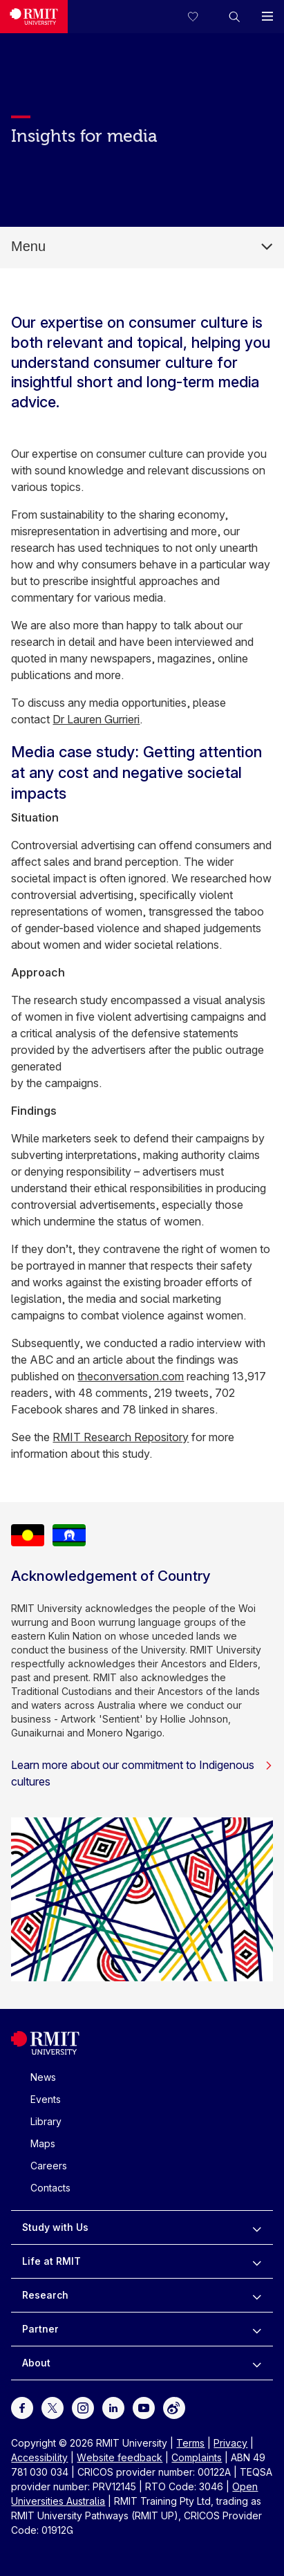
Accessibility (39, 2457)
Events (45, 2099)
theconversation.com (130, 1376)
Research (45, 2295)
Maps (42, 2143)
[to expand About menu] (256, 2363)
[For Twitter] (52, 2407)
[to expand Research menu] (256, 2295)
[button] (234, 16)
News (43, 2077)
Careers (48, 2165)
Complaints (196, 2457)
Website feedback (119, 2457)
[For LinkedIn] (113, 2407)
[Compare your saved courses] (201, 16)
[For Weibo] (174, 2407)
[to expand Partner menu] (256, 2329)
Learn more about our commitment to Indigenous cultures (141, 1773)
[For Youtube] (144, 2407)
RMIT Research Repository (121, 1437)
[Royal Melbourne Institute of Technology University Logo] (34, 16)
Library (45, 2121)
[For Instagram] (83, 2407)
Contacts (50, 2188)
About (36, 2363)
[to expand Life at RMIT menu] (256, 2261)
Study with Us (55, 2227)
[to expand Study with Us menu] (256, 2227)
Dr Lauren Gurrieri (96, 719)
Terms (190, 2443)
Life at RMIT (51, 2261)
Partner (40, 2329)
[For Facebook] (22, 2407)
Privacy (230, 2443)
